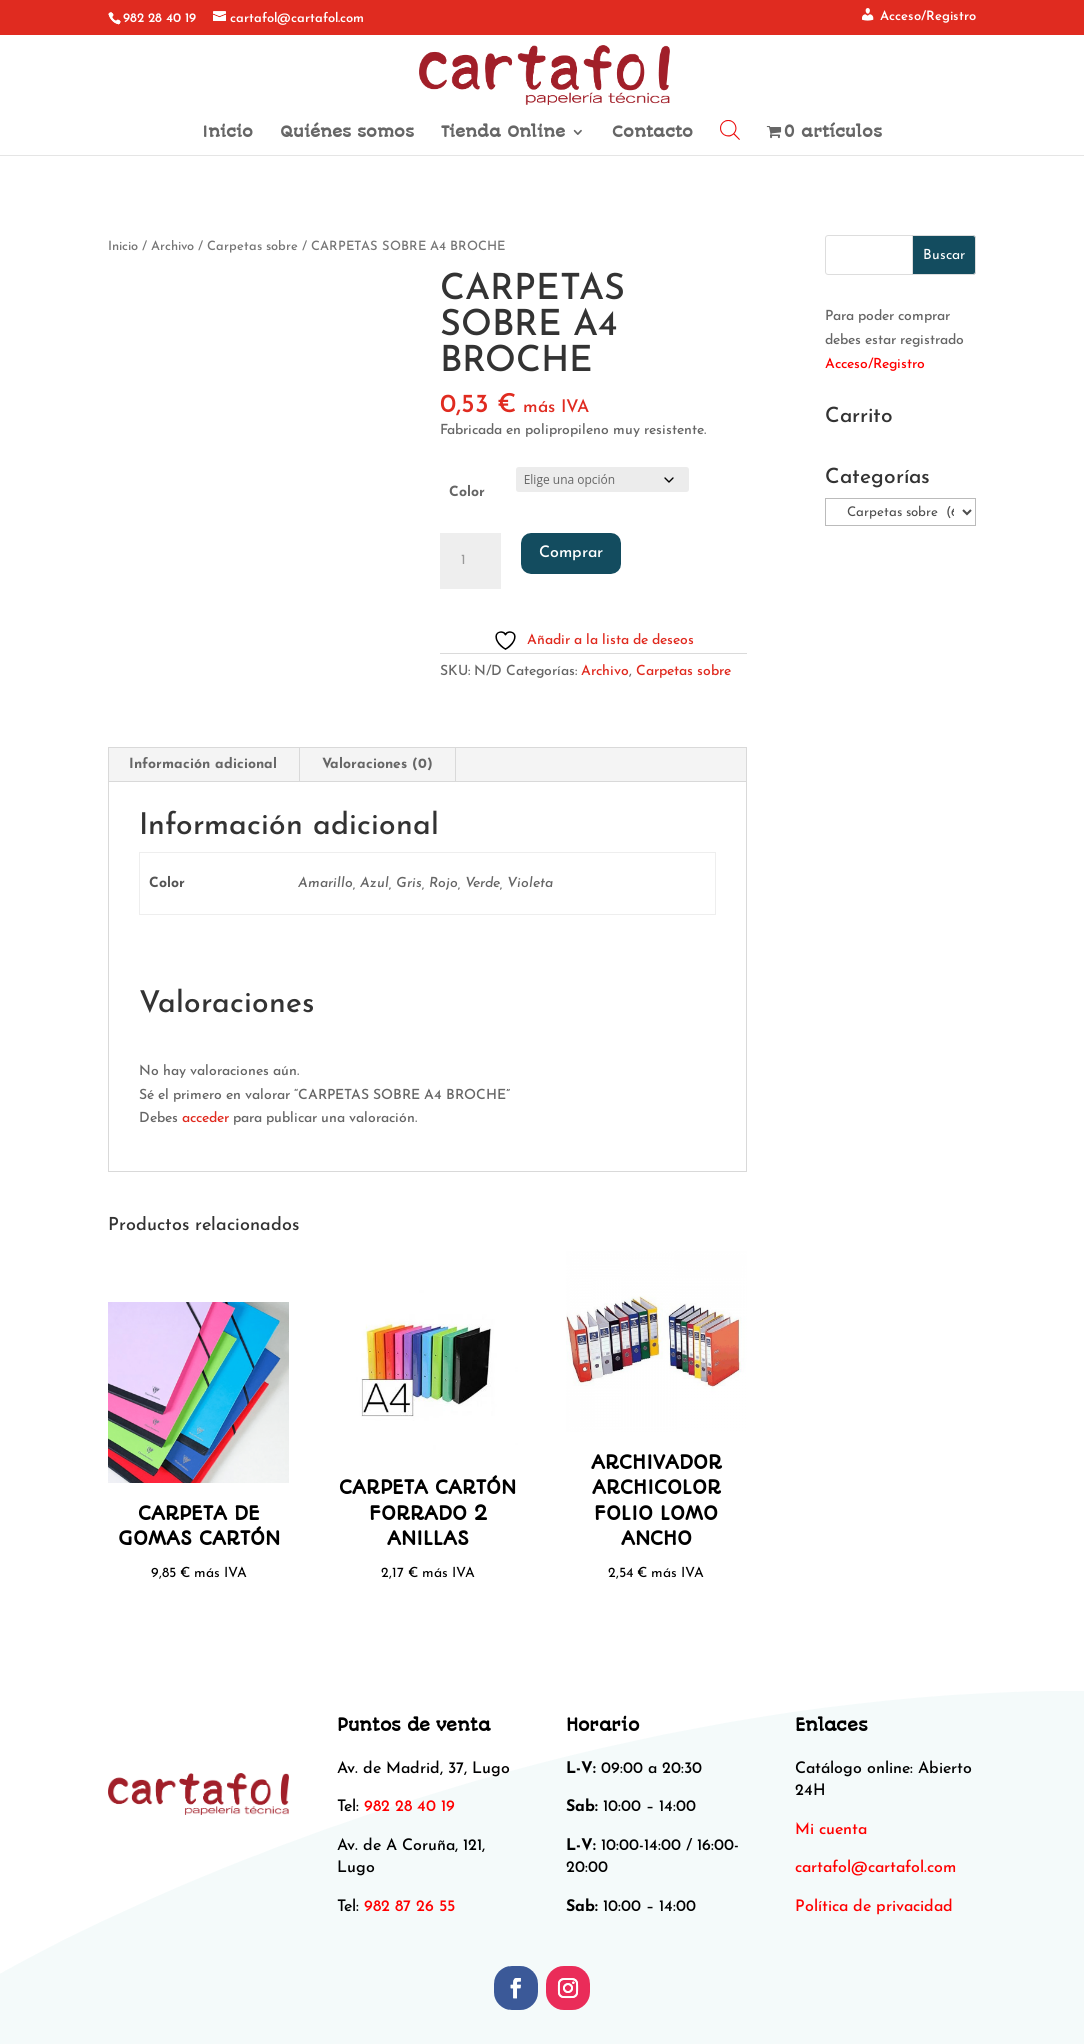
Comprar (571, 553)
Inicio (227, 133)
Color (467, 492)
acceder (205, 1118)
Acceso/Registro (875, 364)
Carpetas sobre (252, 246)
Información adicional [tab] (203, 764)
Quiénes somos (347, 133)
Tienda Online (503, 133)
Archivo (172, 246)
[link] (875, 1868)
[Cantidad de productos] (470, 561)
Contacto (652, 133)
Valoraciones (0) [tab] (377, 764)
